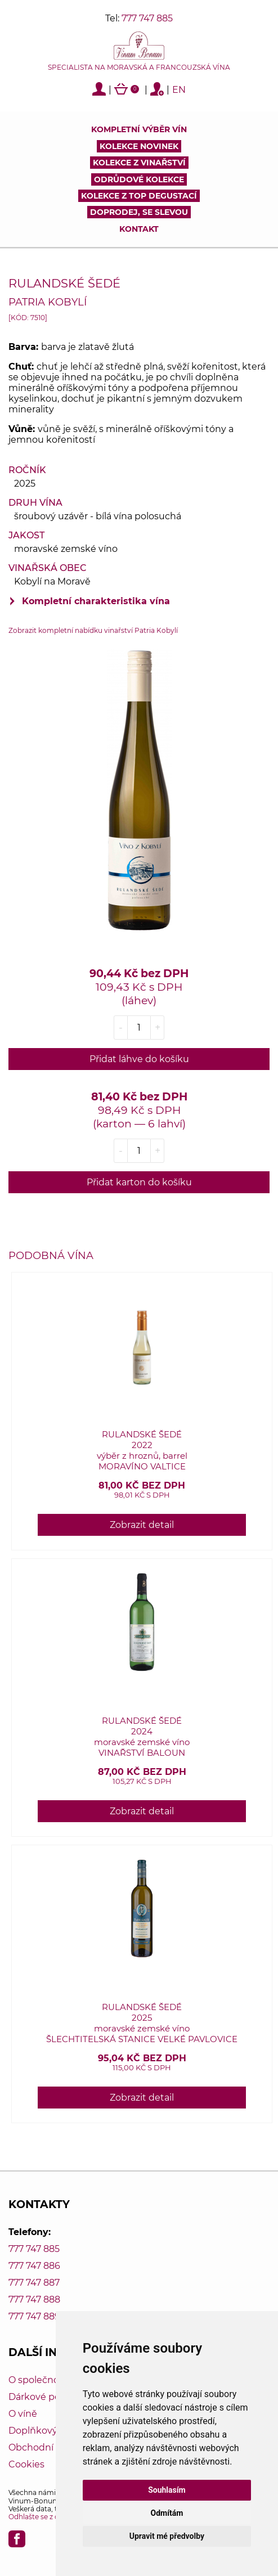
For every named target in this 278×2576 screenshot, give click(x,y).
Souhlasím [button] (167, 2489)
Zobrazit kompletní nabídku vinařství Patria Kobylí (93, 630)
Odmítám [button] (166, 2512)
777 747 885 (147, 18)
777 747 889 (34, 2316)
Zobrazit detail (142, 1524)
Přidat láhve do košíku (139, 1059)
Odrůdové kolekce (139, 179)
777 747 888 (34, 2299)
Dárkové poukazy (47, 2396)
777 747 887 (34, 2282)
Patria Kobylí (47, 302)
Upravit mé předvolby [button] (166, 2536)
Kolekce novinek (139, 146)
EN (179, 89)
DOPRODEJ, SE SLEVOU (139, 212)
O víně (22, 2413)
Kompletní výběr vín (139, 129)
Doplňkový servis (46, 2430)
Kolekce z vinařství (139, 163)
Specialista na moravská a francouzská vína (139, 67)
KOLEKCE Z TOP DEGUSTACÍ (139, 196)
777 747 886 (34, 2265)
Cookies (26, 2464)
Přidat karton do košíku (139, 1182)
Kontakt (139, 229)
